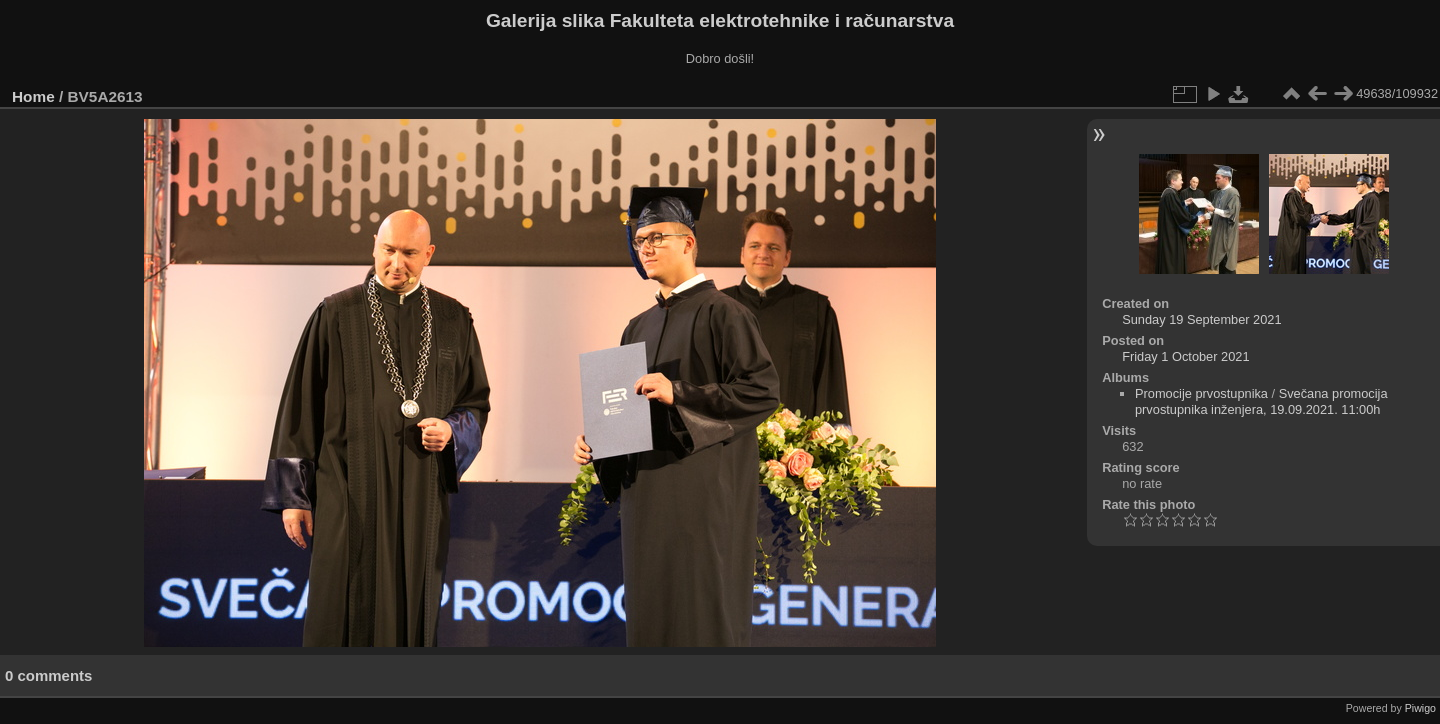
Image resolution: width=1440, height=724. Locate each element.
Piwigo (1420, 708)
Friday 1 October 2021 (1185, 356)
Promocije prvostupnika (1201, 393)
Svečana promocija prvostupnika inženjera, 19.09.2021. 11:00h (1261, 401)
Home (33, 96)
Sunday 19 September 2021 (1201, 319)
